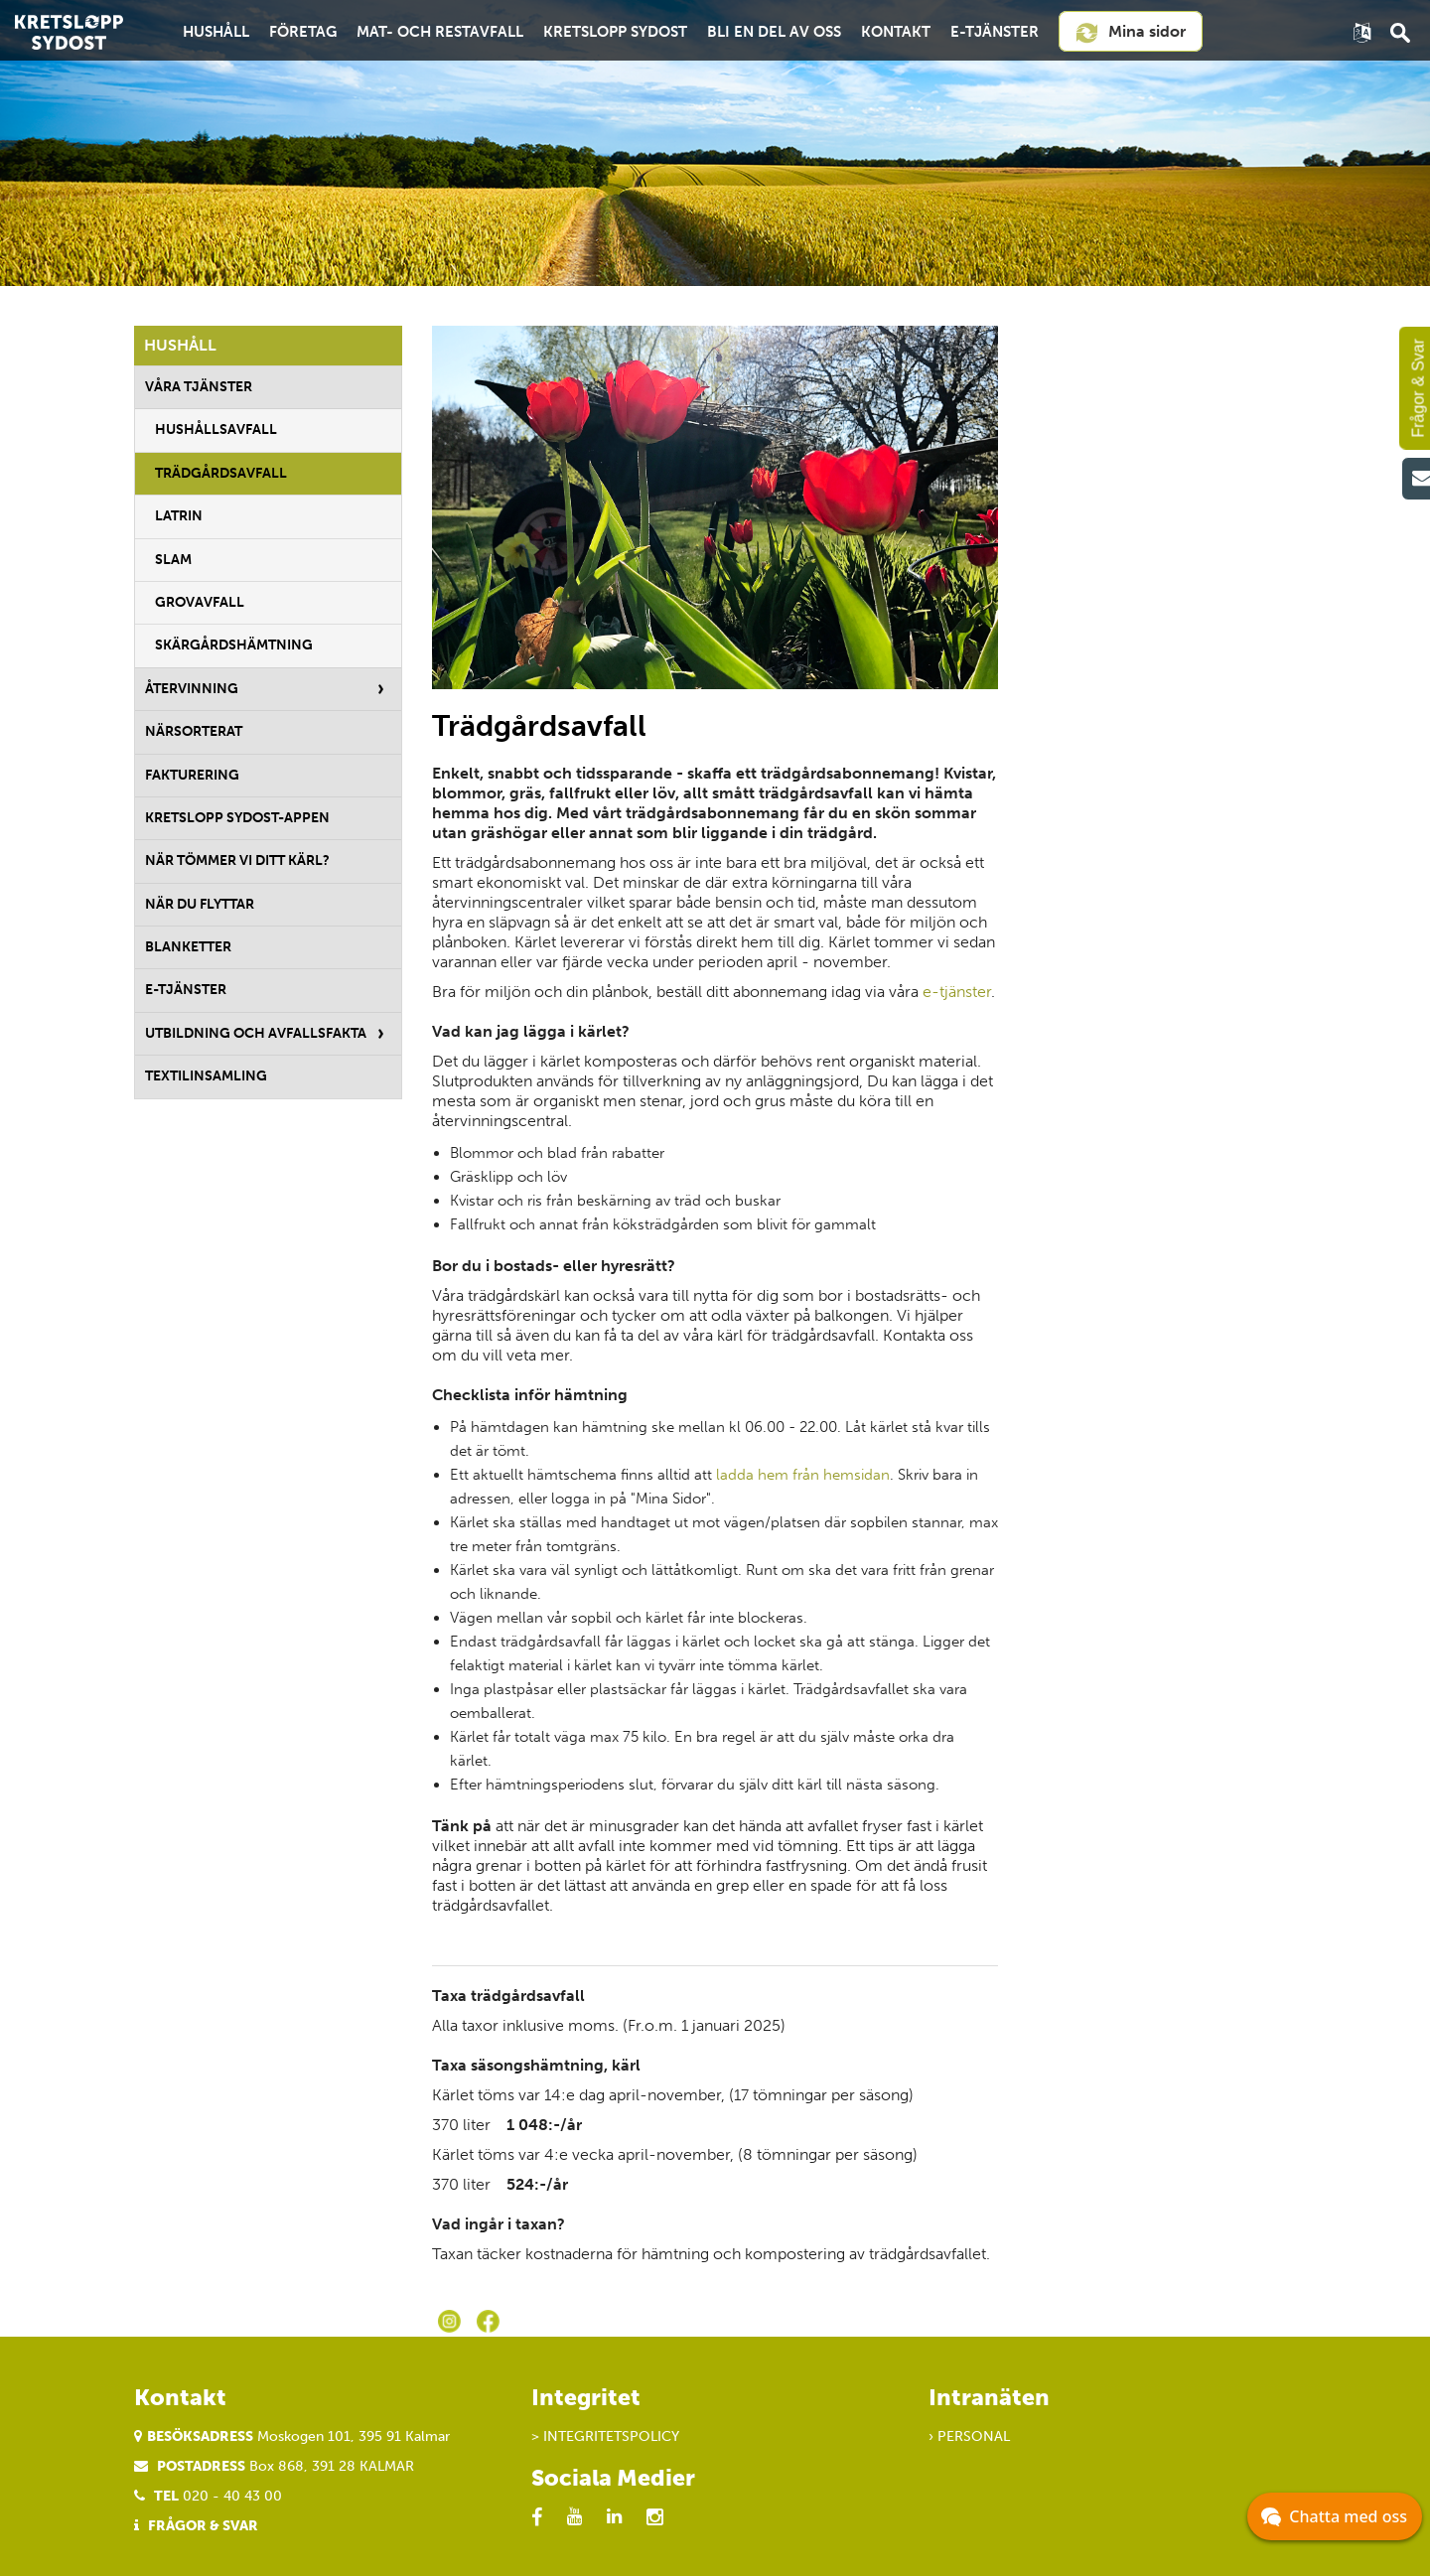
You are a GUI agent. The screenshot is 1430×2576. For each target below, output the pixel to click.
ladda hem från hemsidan (803, 1475)
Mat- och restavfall (440, 32)
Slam (173, 559)
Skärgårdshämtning (234, 645)
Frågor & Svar (203, 2525)
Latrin (179, 515)
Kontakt (895, 32)
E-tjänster (994, 32)
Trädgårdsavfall (221, 473)
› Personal (969, 2436)
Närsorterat (193, 731)
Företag (303, 32)
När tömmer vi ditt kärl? (237, 860)
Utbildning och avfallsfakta (255, 1033)
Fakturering (192, 775)
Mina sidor (1130, 33)
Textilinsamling (206, 1076)
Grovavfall (199, 602)
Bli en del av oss (774, 32)
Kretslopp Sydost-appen (237, 817)
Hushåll (216, 32)
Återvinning (191, 688)
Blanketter (188, 946)
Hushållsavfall (216, 429)
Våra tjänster (198, 386)
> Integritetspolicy (605, 2436)
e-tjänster (957, 991)
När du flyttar (199, 904)
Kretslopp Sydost (615, 32)
